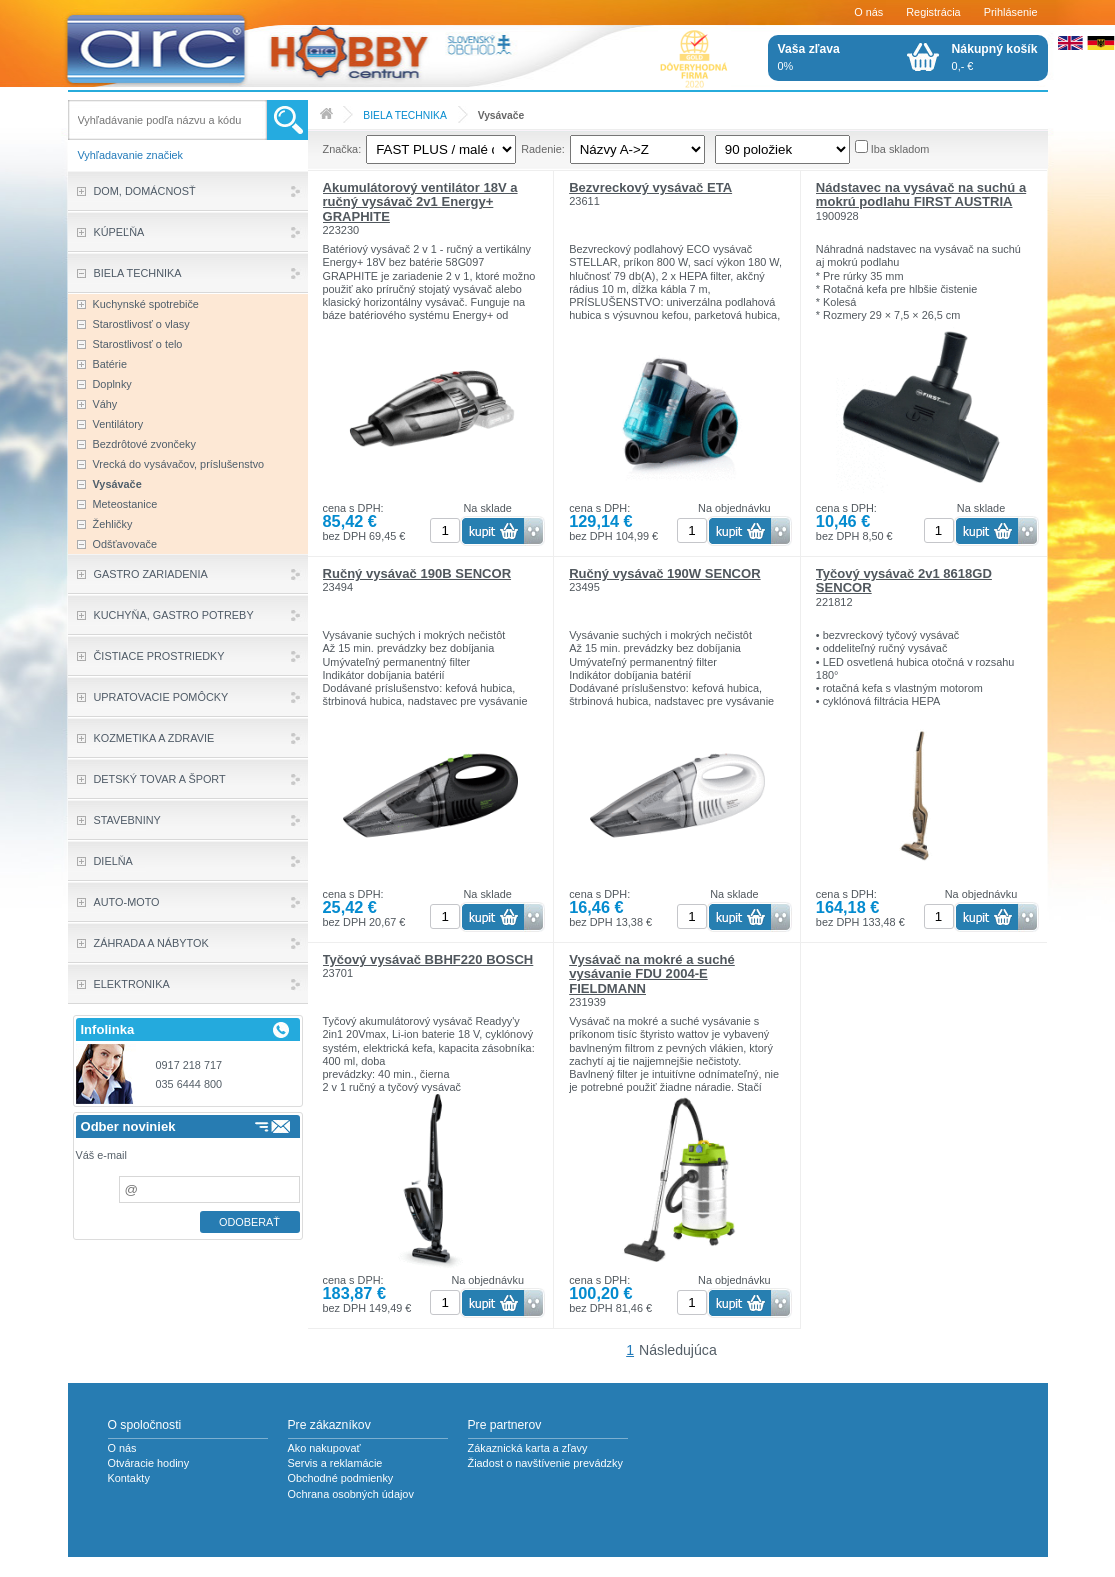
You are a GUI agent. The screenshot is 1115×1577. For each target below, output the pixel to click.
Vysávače (501, 115)
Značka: (342, 149)
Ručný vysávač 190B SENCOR (417, 573)
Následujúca (678, 1350)
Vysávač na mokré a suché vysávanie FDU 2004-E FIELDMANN (652, 974)
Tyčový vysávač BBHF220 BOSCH (428, 959)
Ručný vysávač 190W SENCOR (664, 573)
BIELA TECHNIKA (405, 115)
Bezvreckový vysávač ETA (650, 187)
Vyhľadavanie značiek (131, 155)
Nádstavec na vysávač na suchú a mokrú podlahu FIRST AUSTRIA (921, 194)
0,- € (995, 57)
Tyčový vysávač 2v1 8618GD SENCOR (904, 580)
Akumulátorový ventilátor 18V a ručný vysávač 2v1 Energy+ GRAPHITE (420, 202)
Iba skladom (900, 149)
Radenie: (543, 149)
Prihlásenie (1011, 12)
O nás (868, 12)
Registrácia (933, 12)
